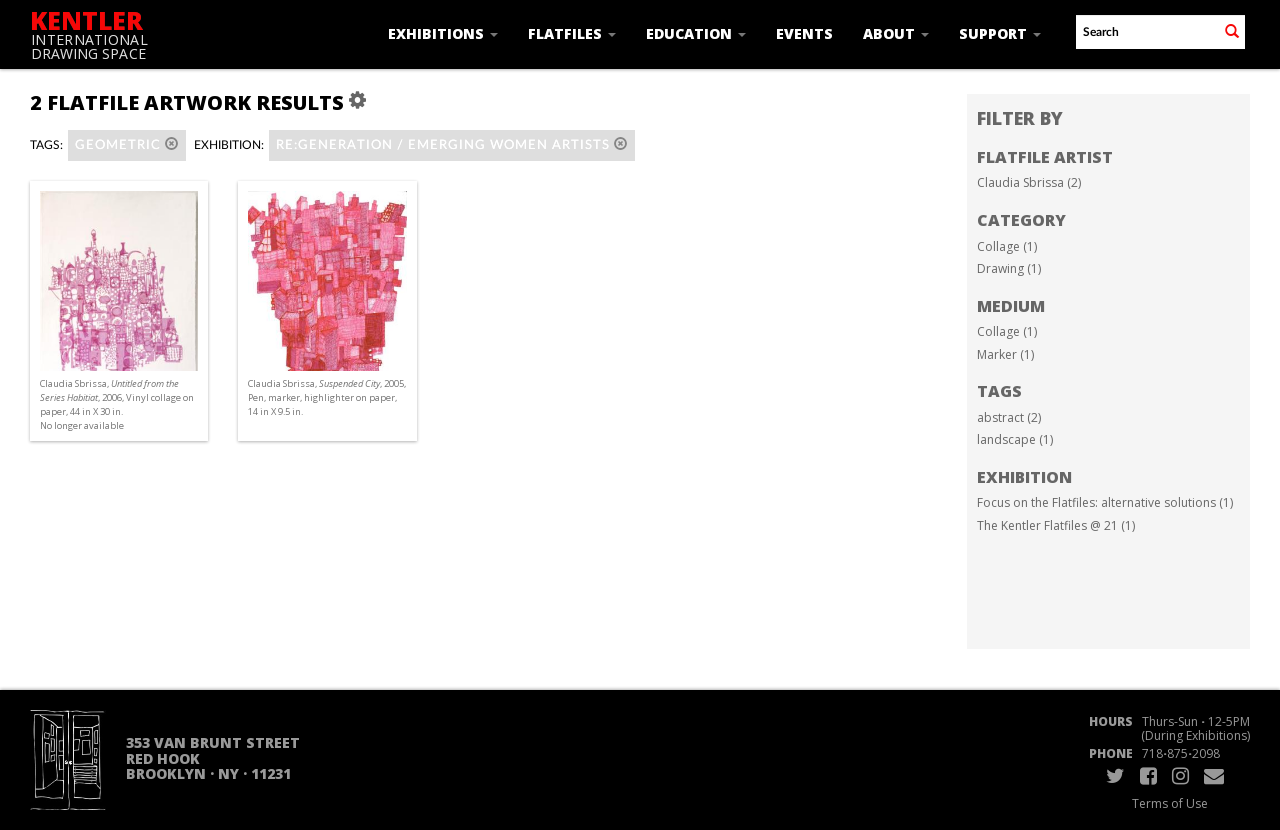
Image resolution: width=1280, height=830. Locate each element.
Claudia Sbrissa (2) (1029, 182)
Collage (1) (1007, 246)
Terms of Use (1170, 803)
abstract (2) (1009, 417)
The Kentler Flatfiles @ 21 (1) (1056, 525)
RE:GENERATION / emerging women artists (452, 144)
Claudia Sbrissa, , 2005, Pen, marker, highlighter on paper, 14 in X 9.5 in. (327, 397)
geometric (127, 144)
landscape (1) (1015, 439)
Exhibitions (443, 33)
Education (696, 33)
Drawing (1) (1009, 268)
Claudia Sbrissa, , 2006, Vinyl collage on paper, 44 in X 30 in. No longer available (117, 405)
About (896, 33)
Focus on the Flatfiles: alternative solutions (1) (1105, 502)
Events (804, 33)
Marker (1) (1005, 354)
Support (1000, 33)
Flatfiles (572, 33)
